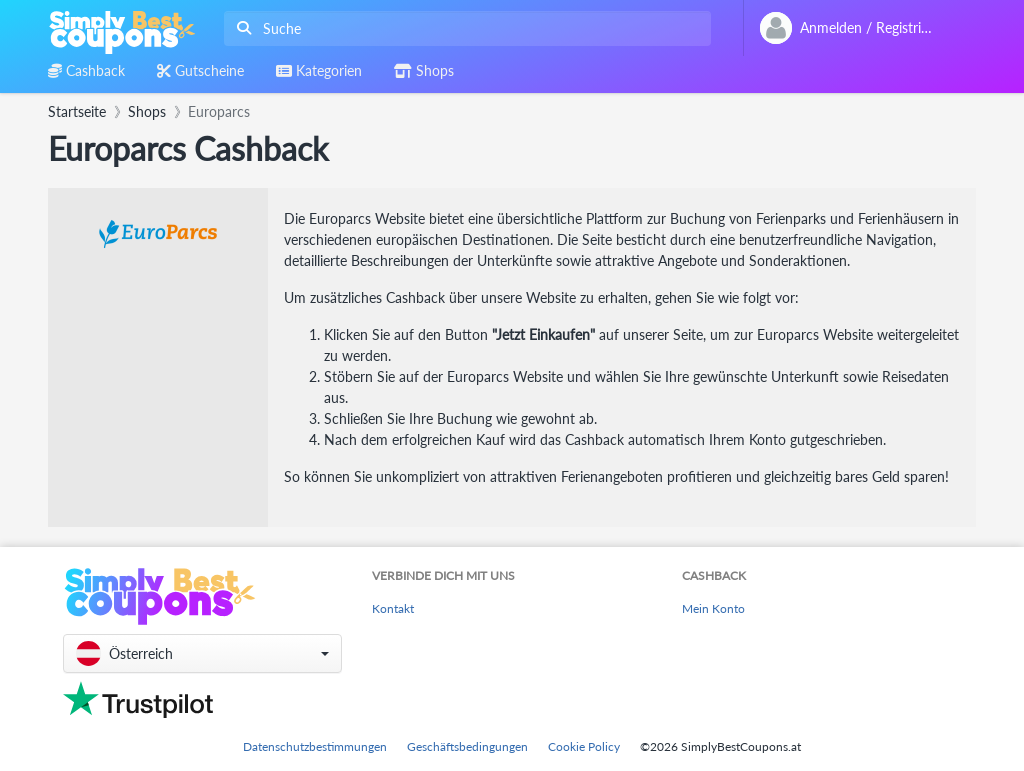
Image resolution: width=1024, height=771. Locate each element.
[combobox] (463, 28)
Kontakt (393, 608)
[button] (202, 653)
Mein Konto (713, 608)
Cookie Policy (584, 746)
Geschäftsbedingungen (467, 746)
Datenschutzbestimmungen (315, 746)
